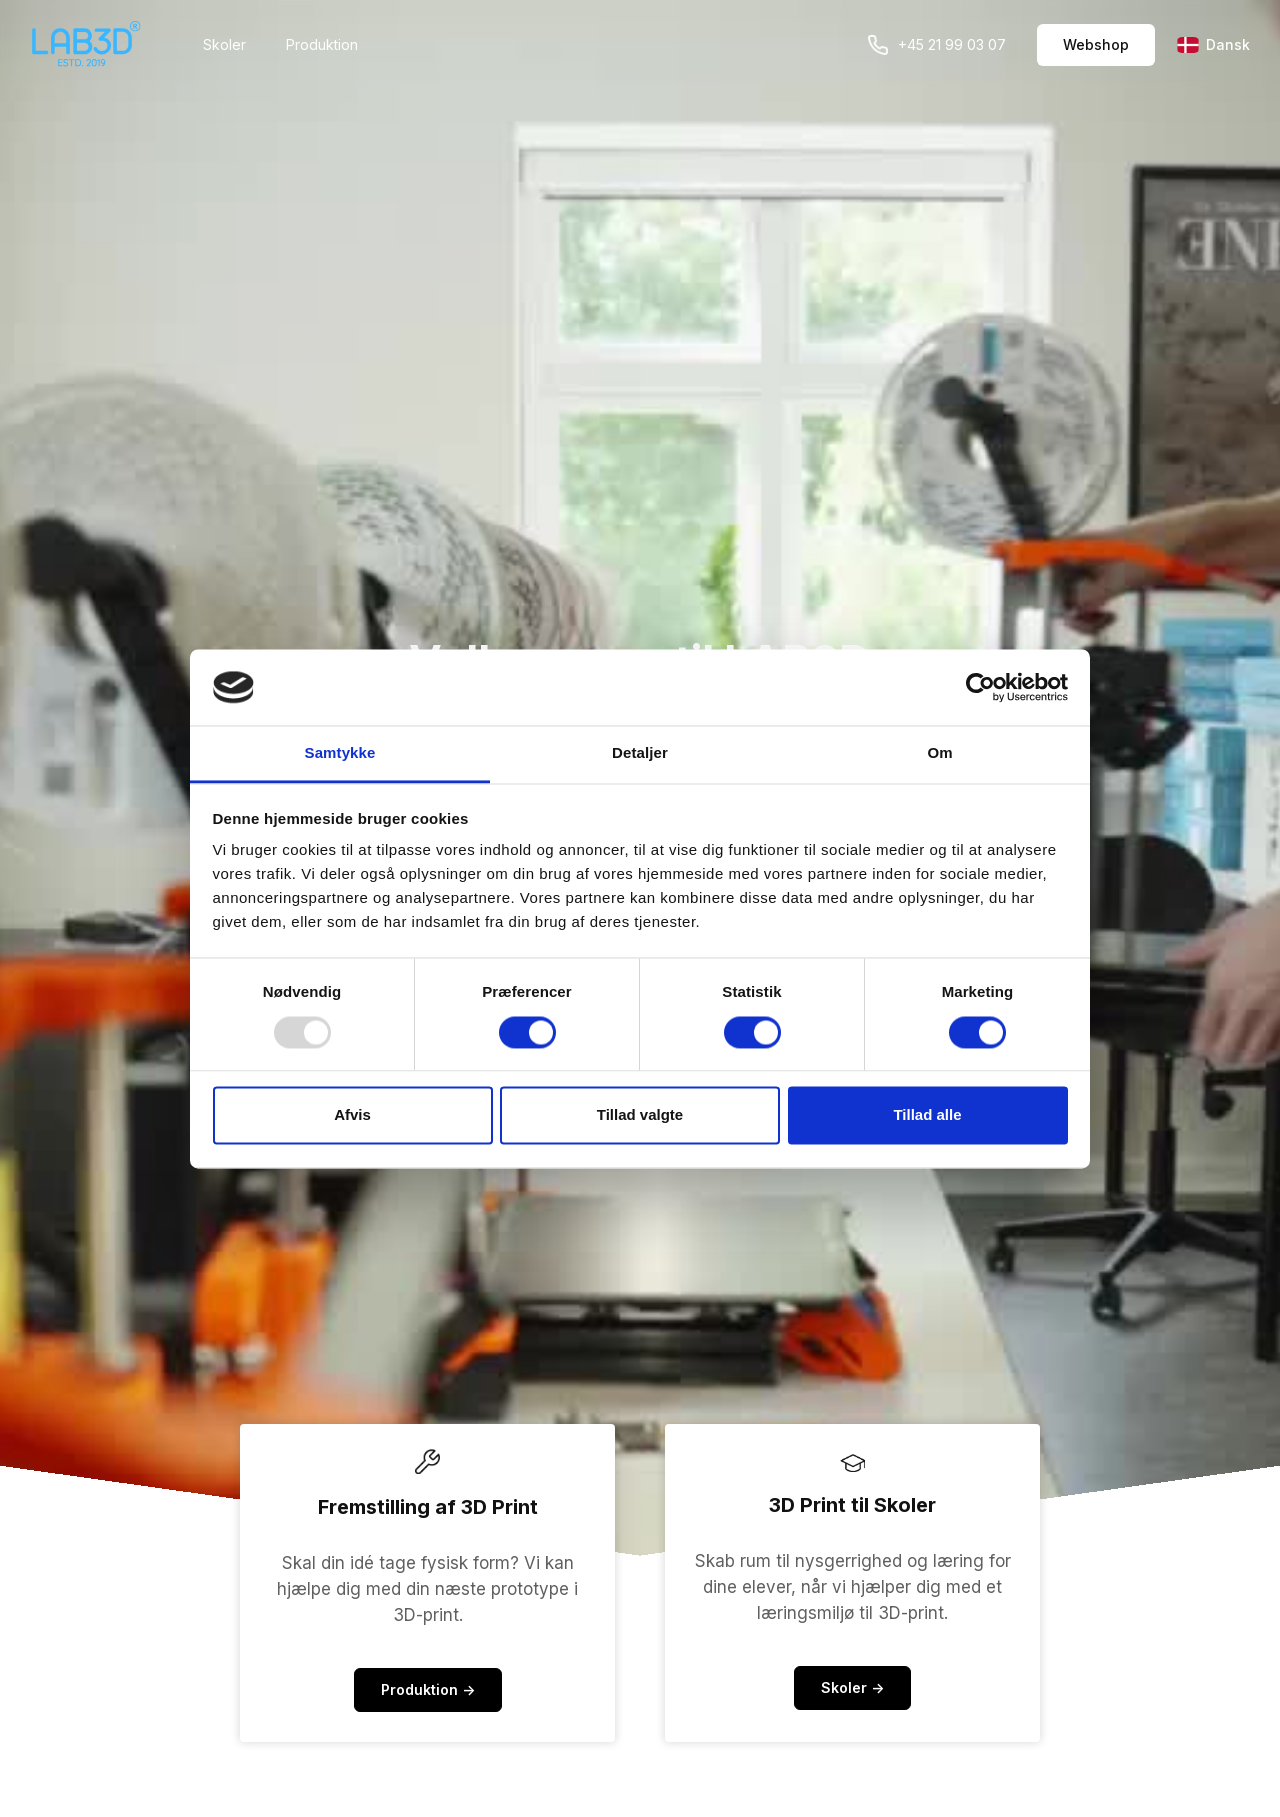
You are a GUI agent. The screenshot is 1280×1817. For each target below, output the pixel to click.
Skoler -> (852, 1687)
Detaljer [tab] (640, 753)
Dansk (1213, 44)
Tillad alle (927, 1115)
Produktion (322, 44)
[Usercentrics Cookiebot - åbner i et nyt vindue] (980, 687)
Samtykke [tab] (340, 753)
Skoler (224, 44)
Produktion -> (428, 1689)
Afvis (352, 1115)
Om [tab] (939, 753)
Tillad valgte (640, 1115)
